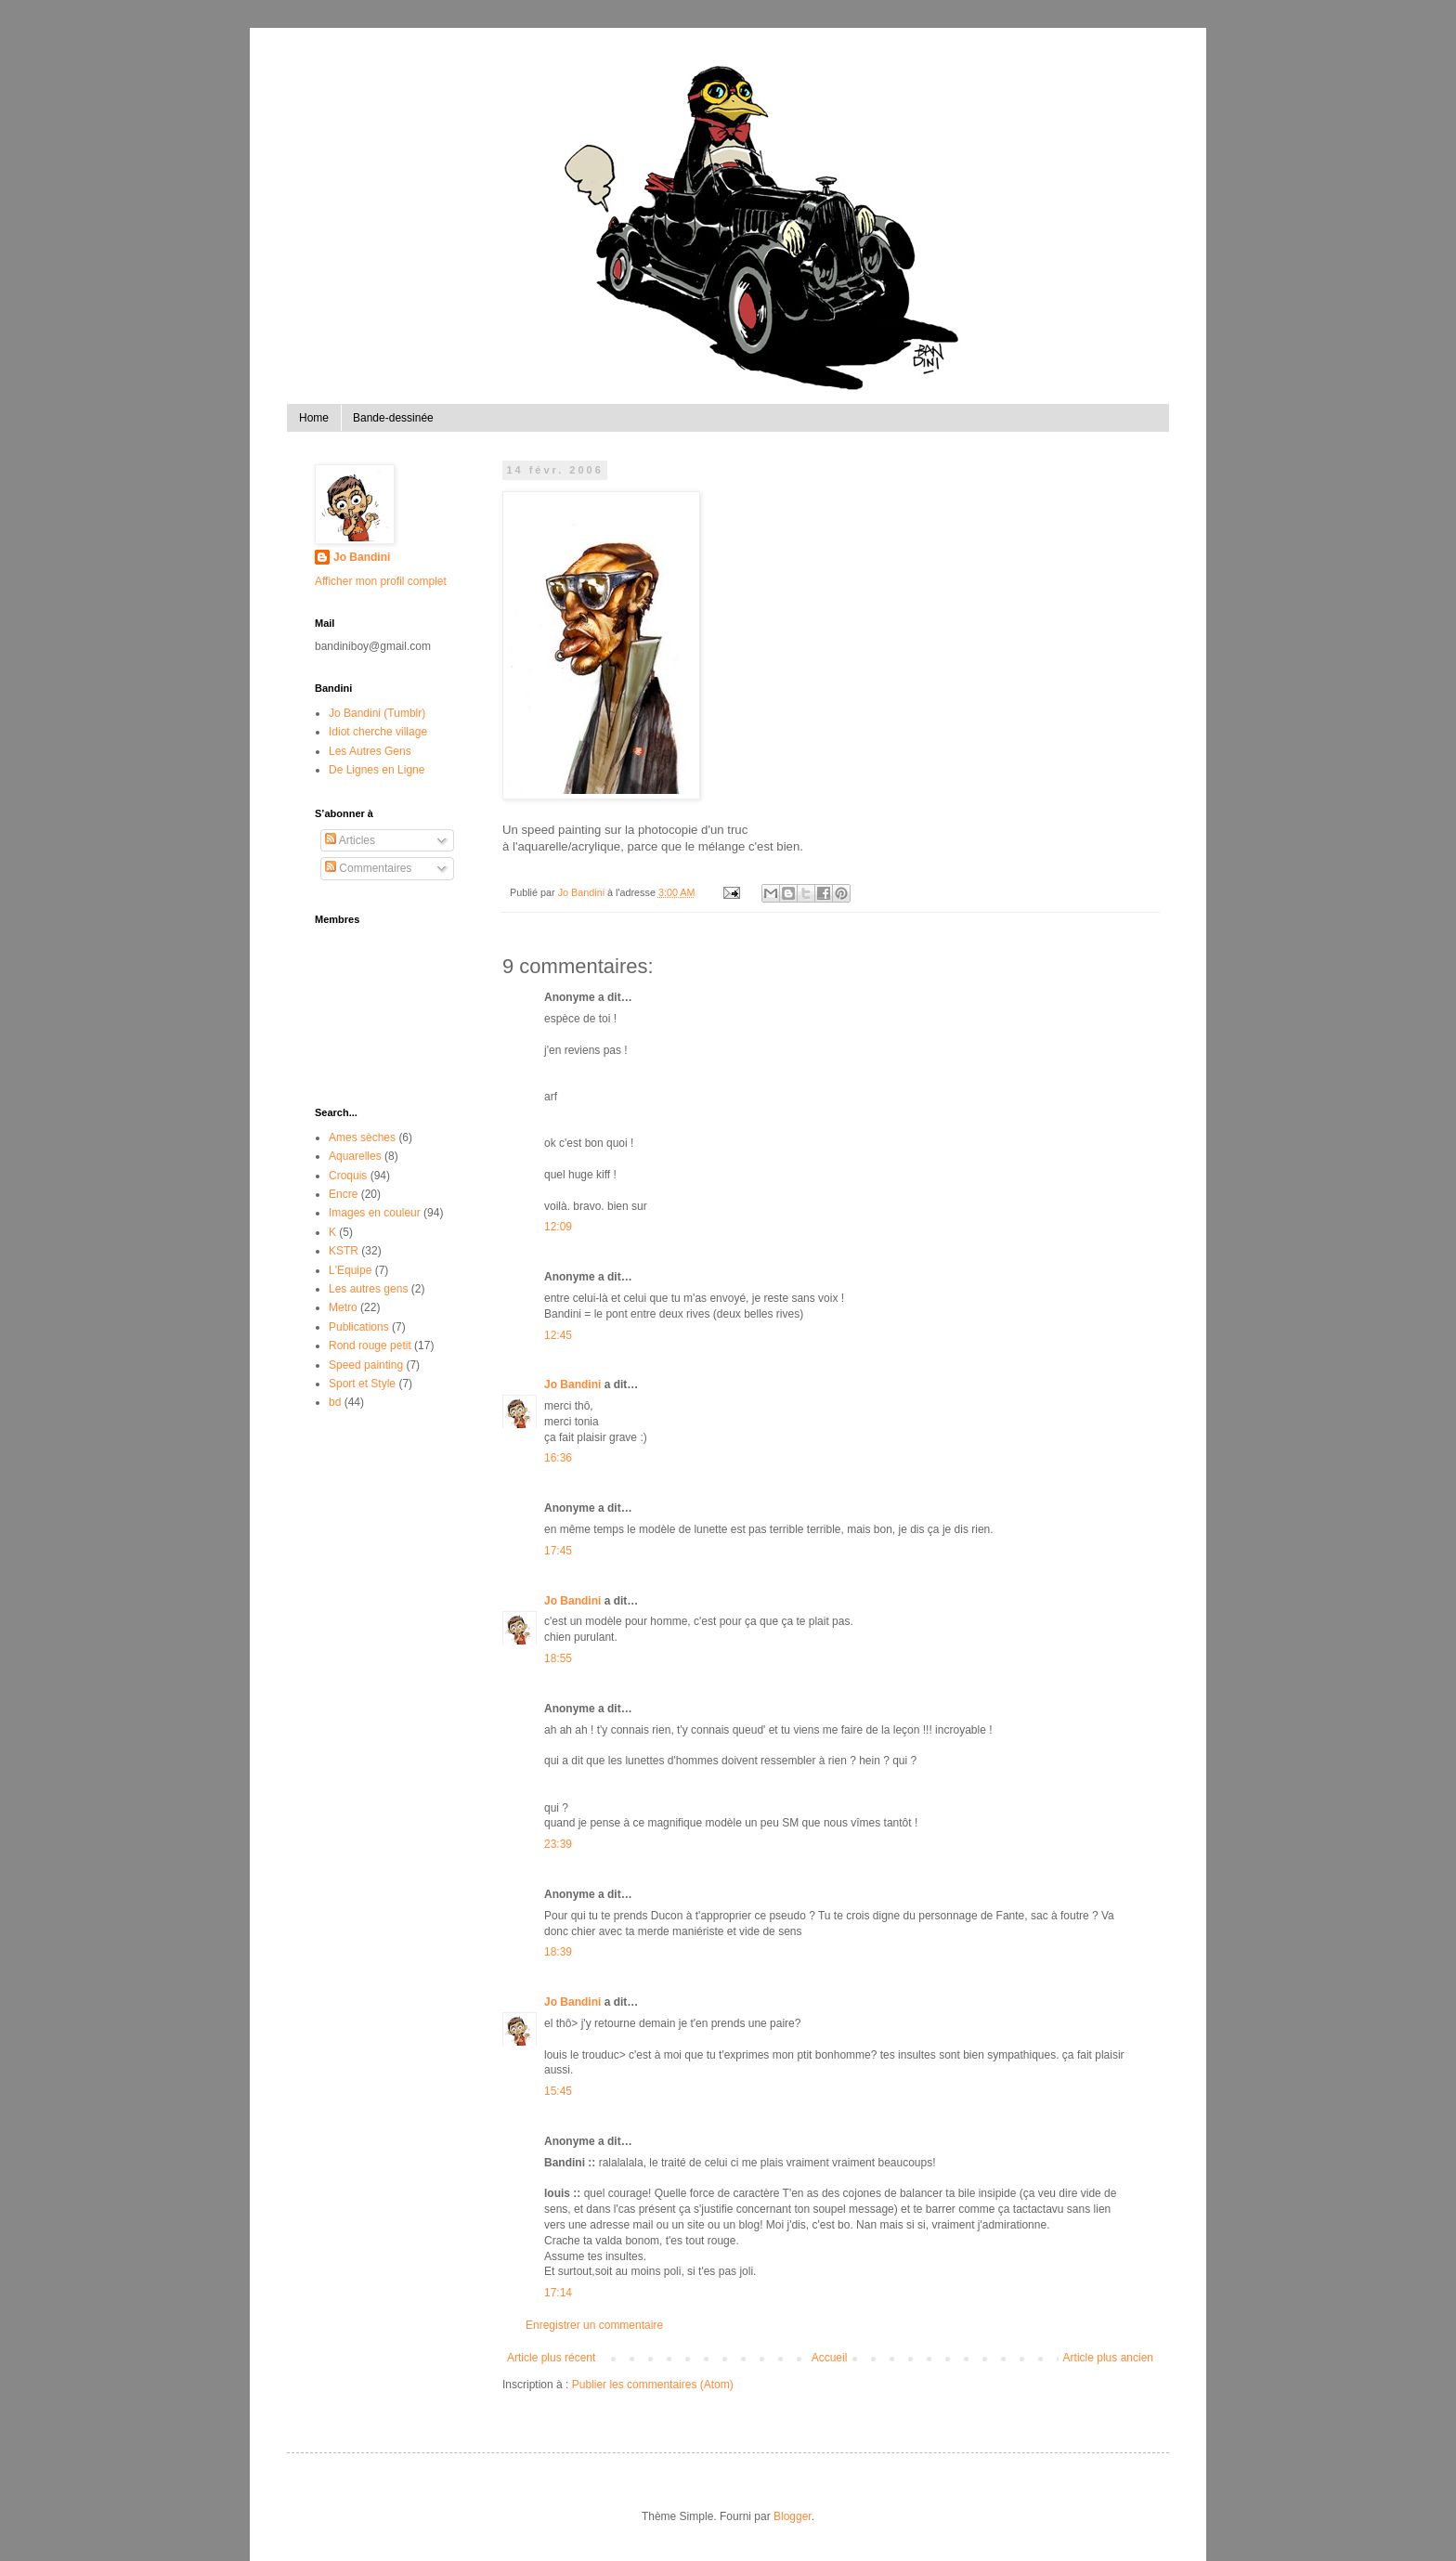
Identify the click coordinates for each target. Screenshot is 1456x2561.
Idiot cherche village (378, 731)
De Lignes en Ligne (376, 769)
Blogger (793, 2516)
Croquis (348, 1175)
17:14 (558, 2292)
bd (335, 1402)
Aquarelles (355, 1156)
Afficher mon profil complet (381, 581)
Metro (343, 1307)
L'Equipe (350, 1270)
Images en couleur (375, 1212)
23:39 (558, 1844)
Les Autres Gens (370, 751)
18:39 (558, 1951)
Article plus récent (551, 2357)
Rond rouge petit (370, 1345)
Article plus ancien (1108, 2357)
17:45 (558, 1550)
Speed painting (366, 1365)
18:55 (558, 1658)
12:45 (558, 1335)
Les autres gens (368, 1288)
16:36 (558, 1457)
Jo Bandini (572, 1384)
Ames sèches (362, 1137)
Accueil (830, 2357)
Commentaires (368, 868)
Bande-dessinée (393, 417)
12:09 (558, 1226)
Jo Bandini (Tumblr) (377, 713)
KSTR (343, 1250)
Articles (350, 840)
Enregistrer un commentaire (594, 2325)
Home (314, 417)
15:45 (558, 2091)
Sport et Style (362, 1383)
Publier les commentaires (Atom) (653, 2384)
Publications (359, 1326)
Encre (343, 1194)
